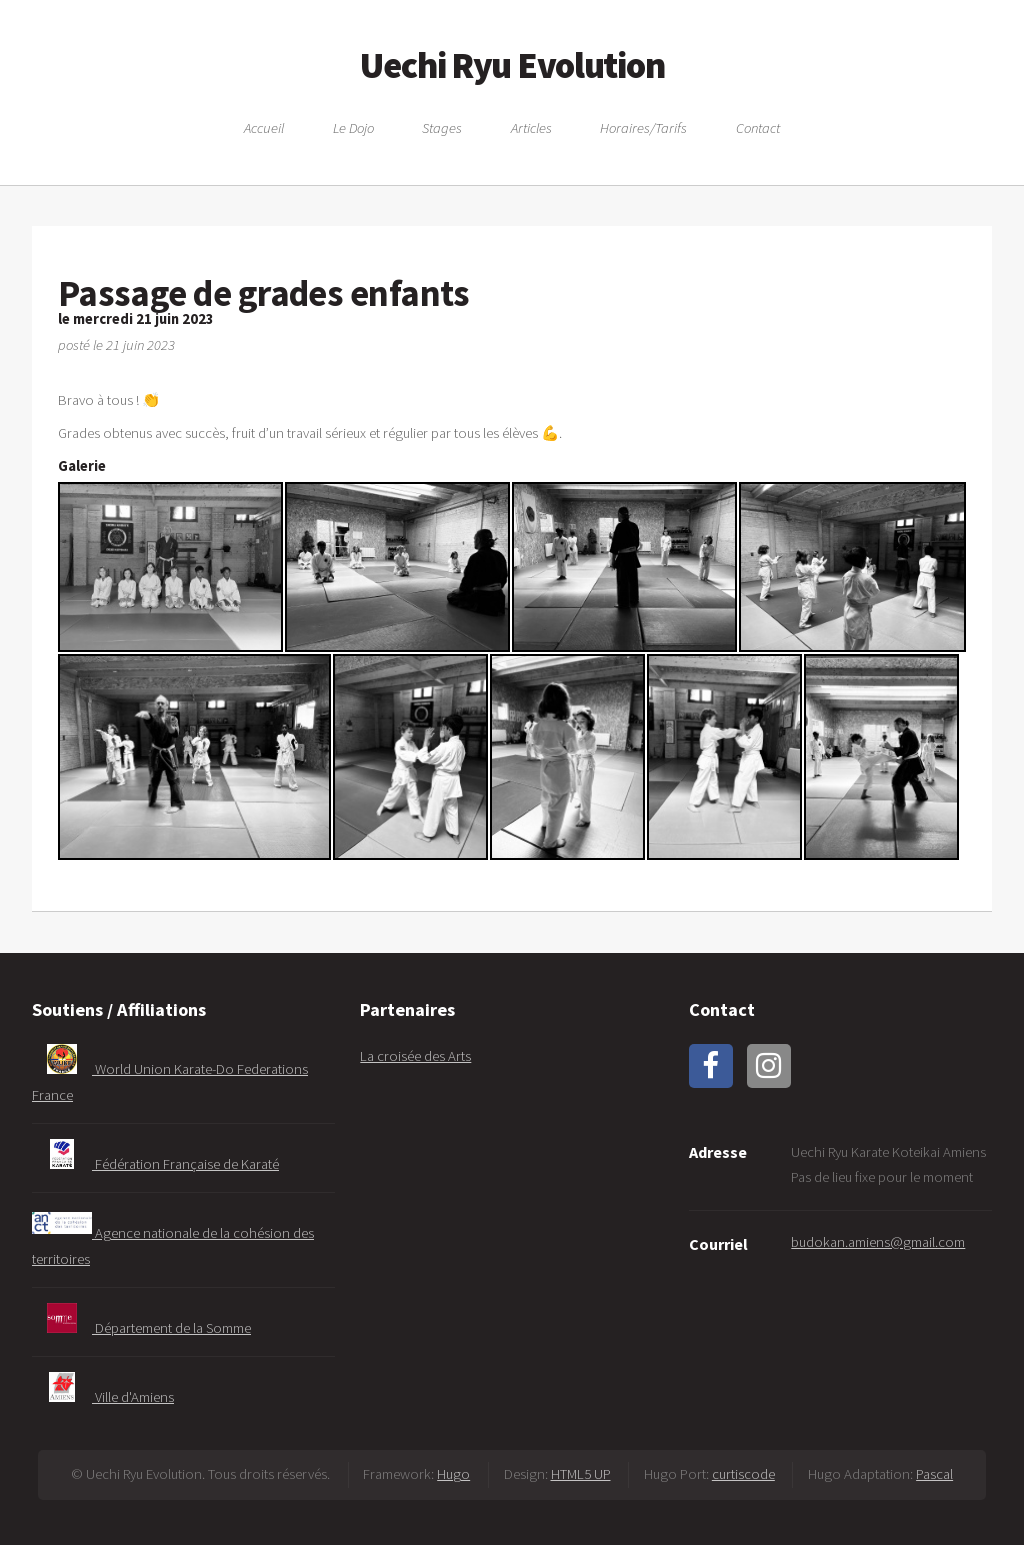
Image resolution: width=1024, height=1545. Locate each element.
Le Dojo (353, 127)
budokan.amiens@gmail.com (878, 1242)
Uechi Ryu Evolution (512, 65)
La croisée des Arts (415, 1056)
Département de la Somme (141, 1328)
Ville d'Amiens (103, 1397)
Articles (531, 127)
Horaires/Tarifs (643, 127)
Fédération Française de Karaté (155, 1164)
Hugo (453, 1474)
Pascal (934, 1474)
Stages (442, 127)
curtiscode (743, 1474)
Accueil (264, 127)
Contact (758, 127)
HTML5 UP (581, 1474)
